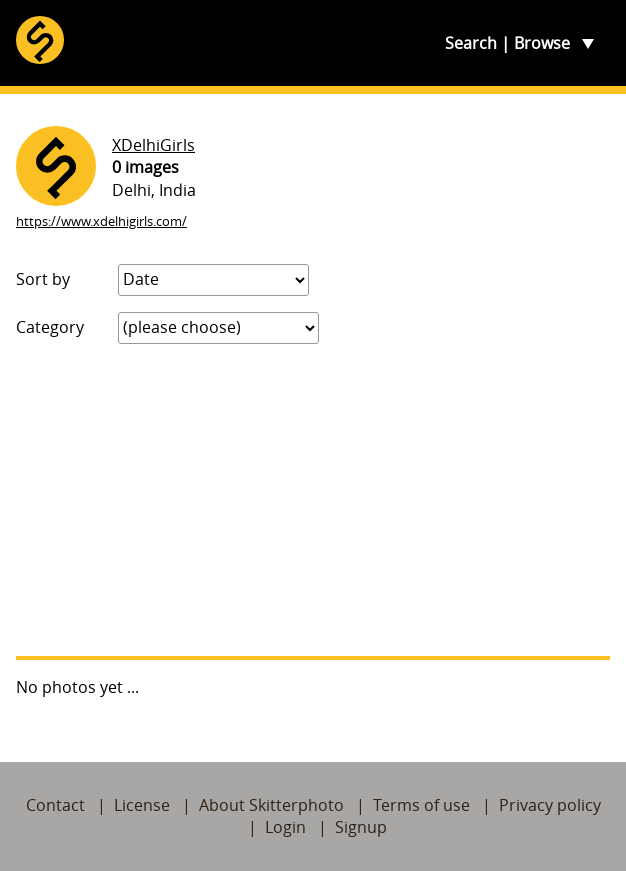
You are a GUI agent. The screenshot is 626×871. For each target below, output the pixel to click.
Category (50, 327)
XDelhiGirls (153, 145)
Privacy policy (550, 805)
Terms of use (421, 805)
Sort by (43, 279)
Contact (55, 805)
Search (471, 43)
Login (285, 827)
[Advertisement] (313, 500)
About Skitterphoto (271, 805)
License (142, 805)
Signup (361, 827)
